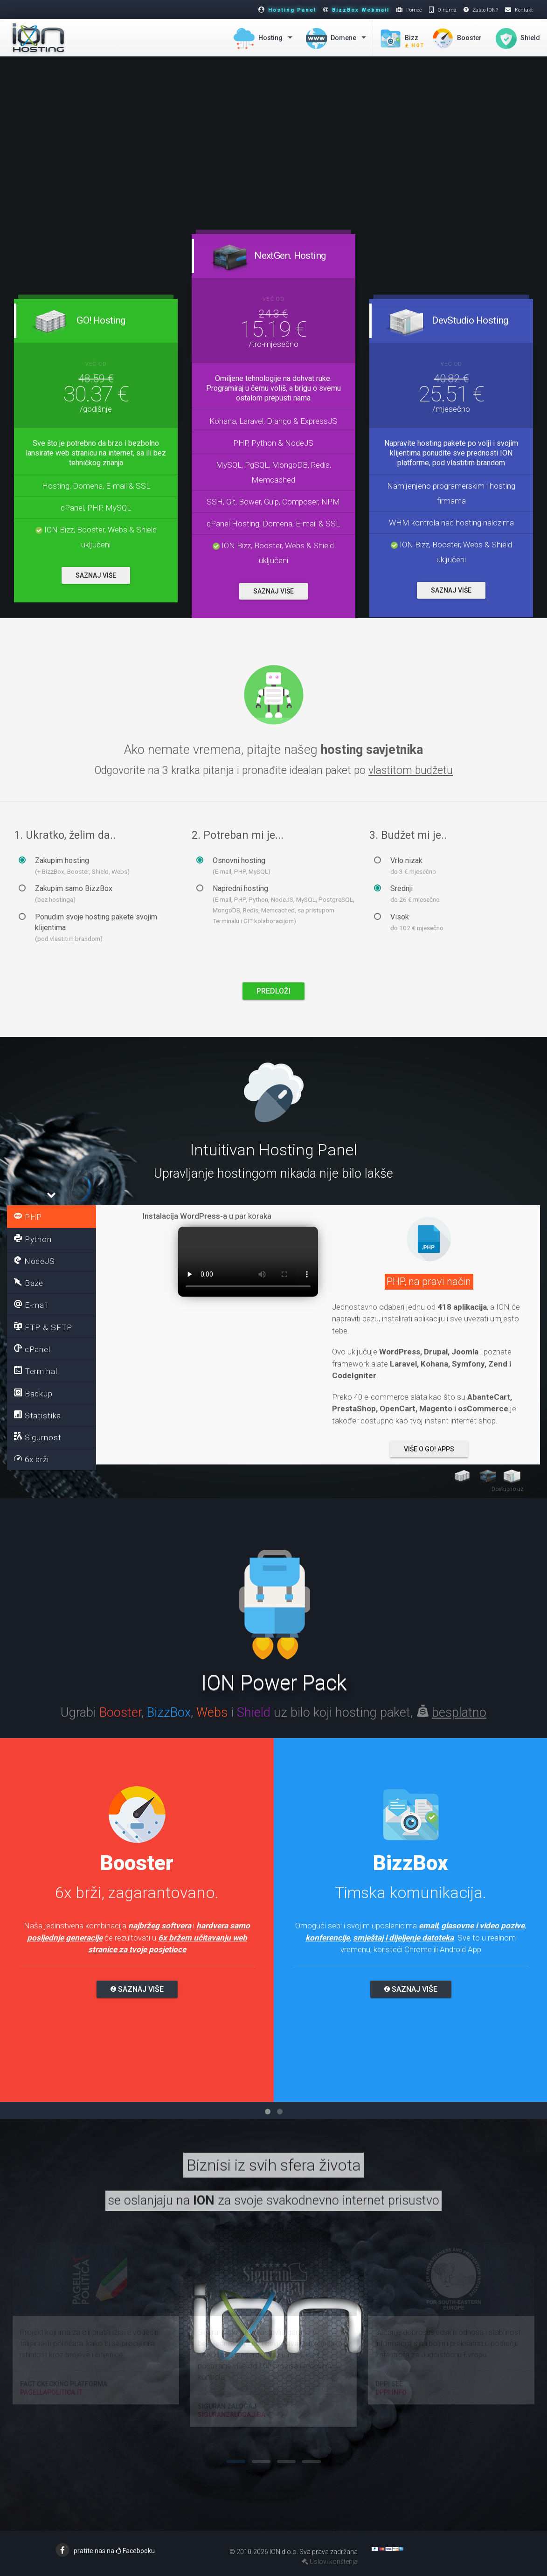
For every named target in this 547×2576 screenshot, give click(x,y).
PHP (28, 1216)
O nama (447, 10)
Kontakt (524, 10)
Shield (518, 38)
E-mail (31, 1304)
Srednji (407, 893)
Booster (457, 38)
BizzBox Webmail (360, 10)
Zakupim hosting (74, 865)
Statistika (37, 1415)
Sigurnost (37, 1437)
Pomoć (414, 10)
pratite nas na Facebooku (114, 2551)
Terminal (35, 1371)
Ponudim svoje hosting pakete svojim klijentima (88, 927)
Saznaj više (137, 1989)
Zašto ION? (485, 10)
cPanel (32, 1349)
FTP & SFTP (43, 1327)
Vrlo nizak (405, 865)
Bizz (402, 41)
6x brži (31, 1459)
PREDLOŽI (273, 991)
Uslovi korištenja (330, 2561)
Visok (408, 922)
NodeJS (34, 1261)
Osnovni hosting (233, 865)
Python (33, 1239)
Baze (28, 1283)
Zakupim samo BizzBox (65, 893)
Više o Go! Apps (429, 1449)
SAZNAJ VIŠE (96, 575)
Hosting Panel (292, 10)
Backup (33, 1393)
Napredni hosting (275, 904)
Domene (331, 38)
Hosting (258, 38)
